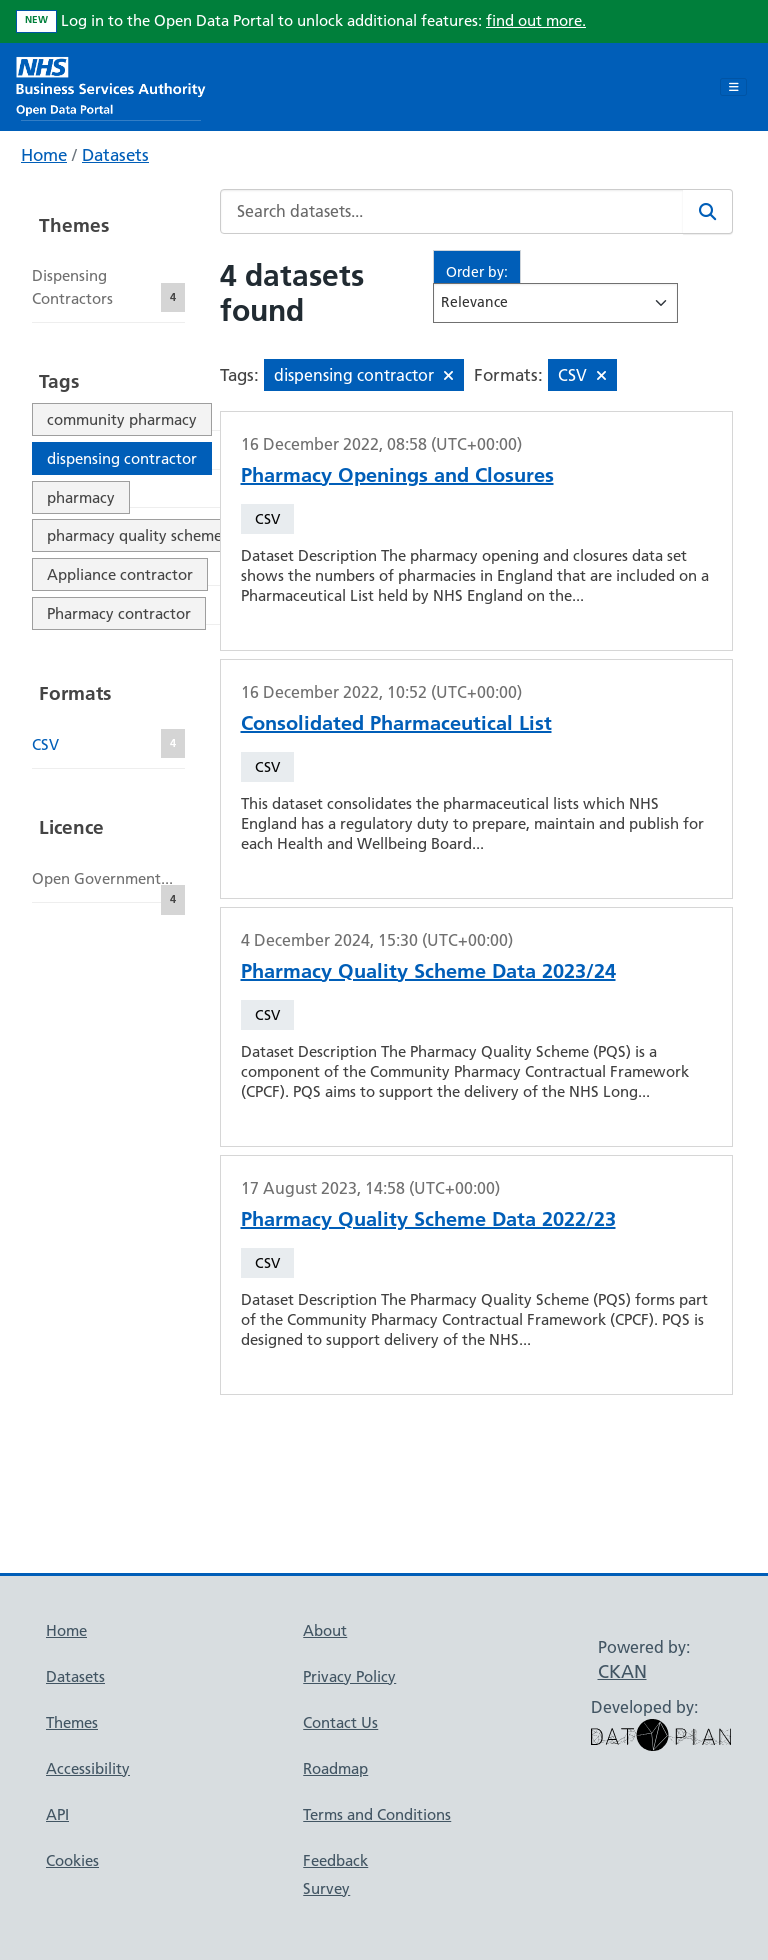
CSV (267, 519)
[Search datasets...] (452, 211)
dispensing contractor (122, 458)
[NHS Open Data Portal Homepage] (111, 84)
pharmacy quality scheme (134, 535)
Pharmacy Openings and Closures (397, 475)
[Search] (708, 211)
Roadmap (335, 1768)
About (325, 1630)
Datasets (115, 155)
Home (44, 155)
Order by (475, 272)
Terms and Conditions (377, 1814)
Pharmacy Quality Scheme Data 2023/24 (428, 971)
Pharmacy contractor (119, 613)
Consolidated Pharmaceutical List (396, 723)
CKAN (622, 1671)
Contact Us (340, 1722)
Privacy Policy (349, 1676)
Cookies (72, 1860)
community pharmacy (122, 419)
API (57, 1814)
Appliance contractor (120, 574)
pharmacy (81, 497)
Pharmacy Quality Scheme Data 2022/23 (428, 1219)
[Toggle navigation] (733, 87)
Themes (72, 1722)
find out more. (536, 20)
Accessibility (88, 1768)
